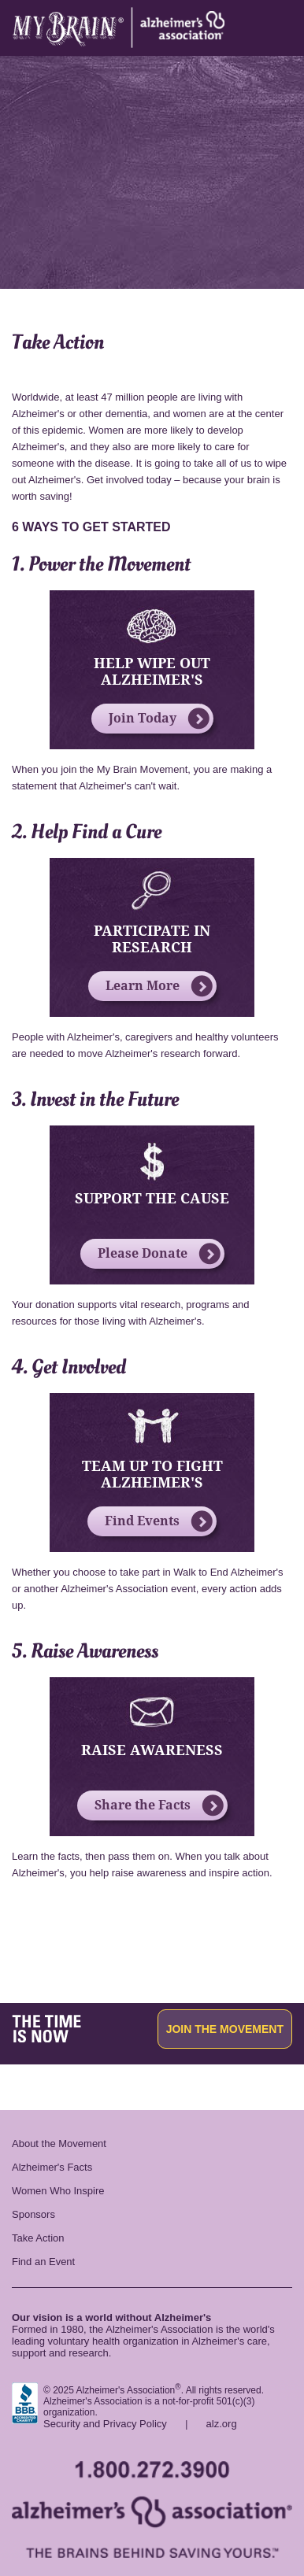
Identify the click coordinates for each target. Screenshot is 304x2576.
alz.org (221, 2424)
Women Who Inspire (58, 2191)
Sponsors (33, 2214)
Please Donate (159, 1254)
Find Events (159, 1521)
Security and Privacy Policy (105, 2424)
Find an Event (43, 2261)
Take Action (38, 2238)
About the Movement (59, 2143)
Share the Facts (159, 1805)
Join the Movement (225, 2029)
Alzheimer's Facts (52, 2167)
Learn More (159, 986)
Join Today (159, 719)
